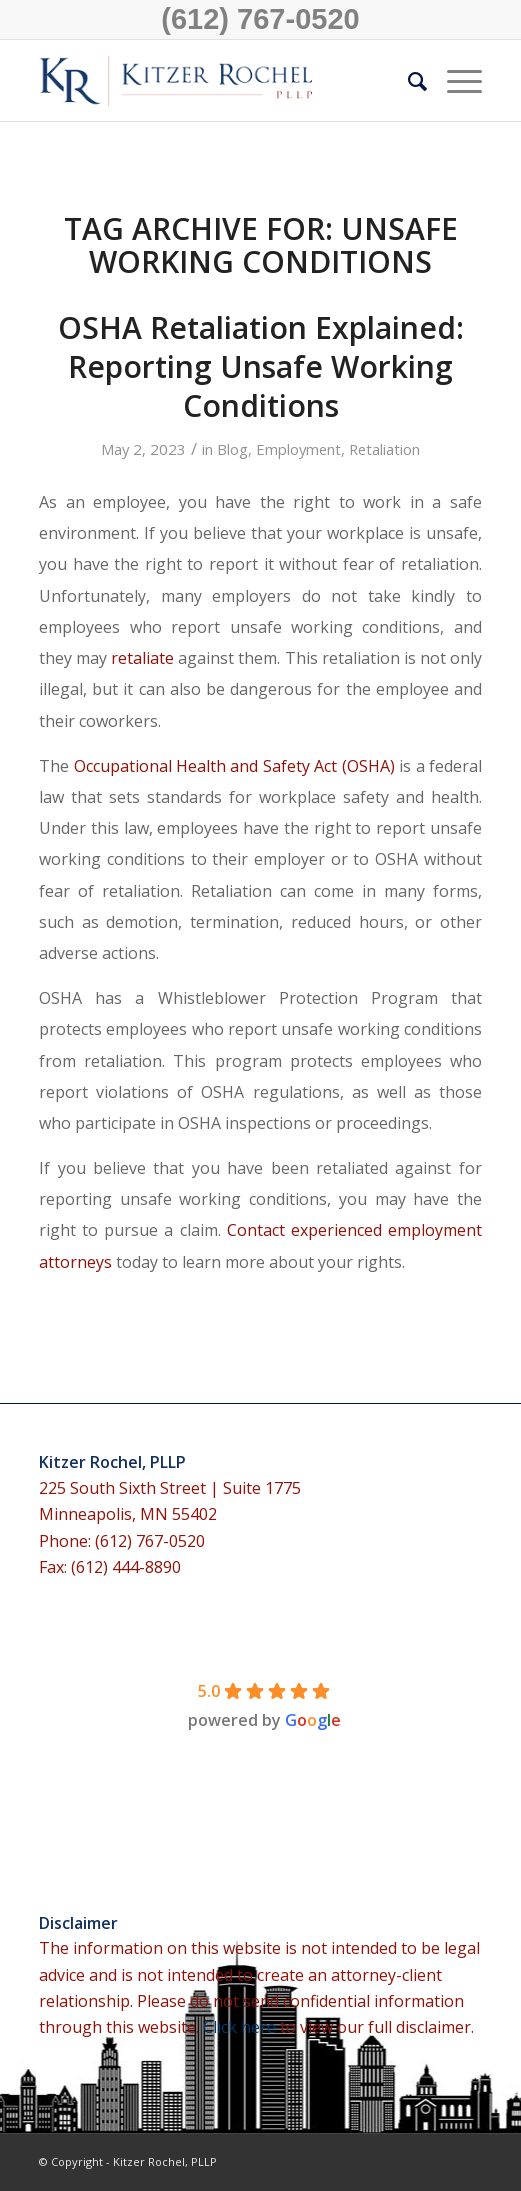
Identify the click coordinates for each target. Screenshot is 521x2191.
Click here (241, 2027)
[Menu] (454, 81)
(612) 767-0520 (260, 19)
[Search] (407, 81)
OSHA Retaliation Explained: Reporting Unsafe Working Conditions (261, 366)
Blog (232, 449)
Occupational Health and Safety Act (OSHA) (234, 766)
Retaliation (384, 449)
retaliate (142, 658)
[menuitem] (407, 81)
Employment (298, 449)
